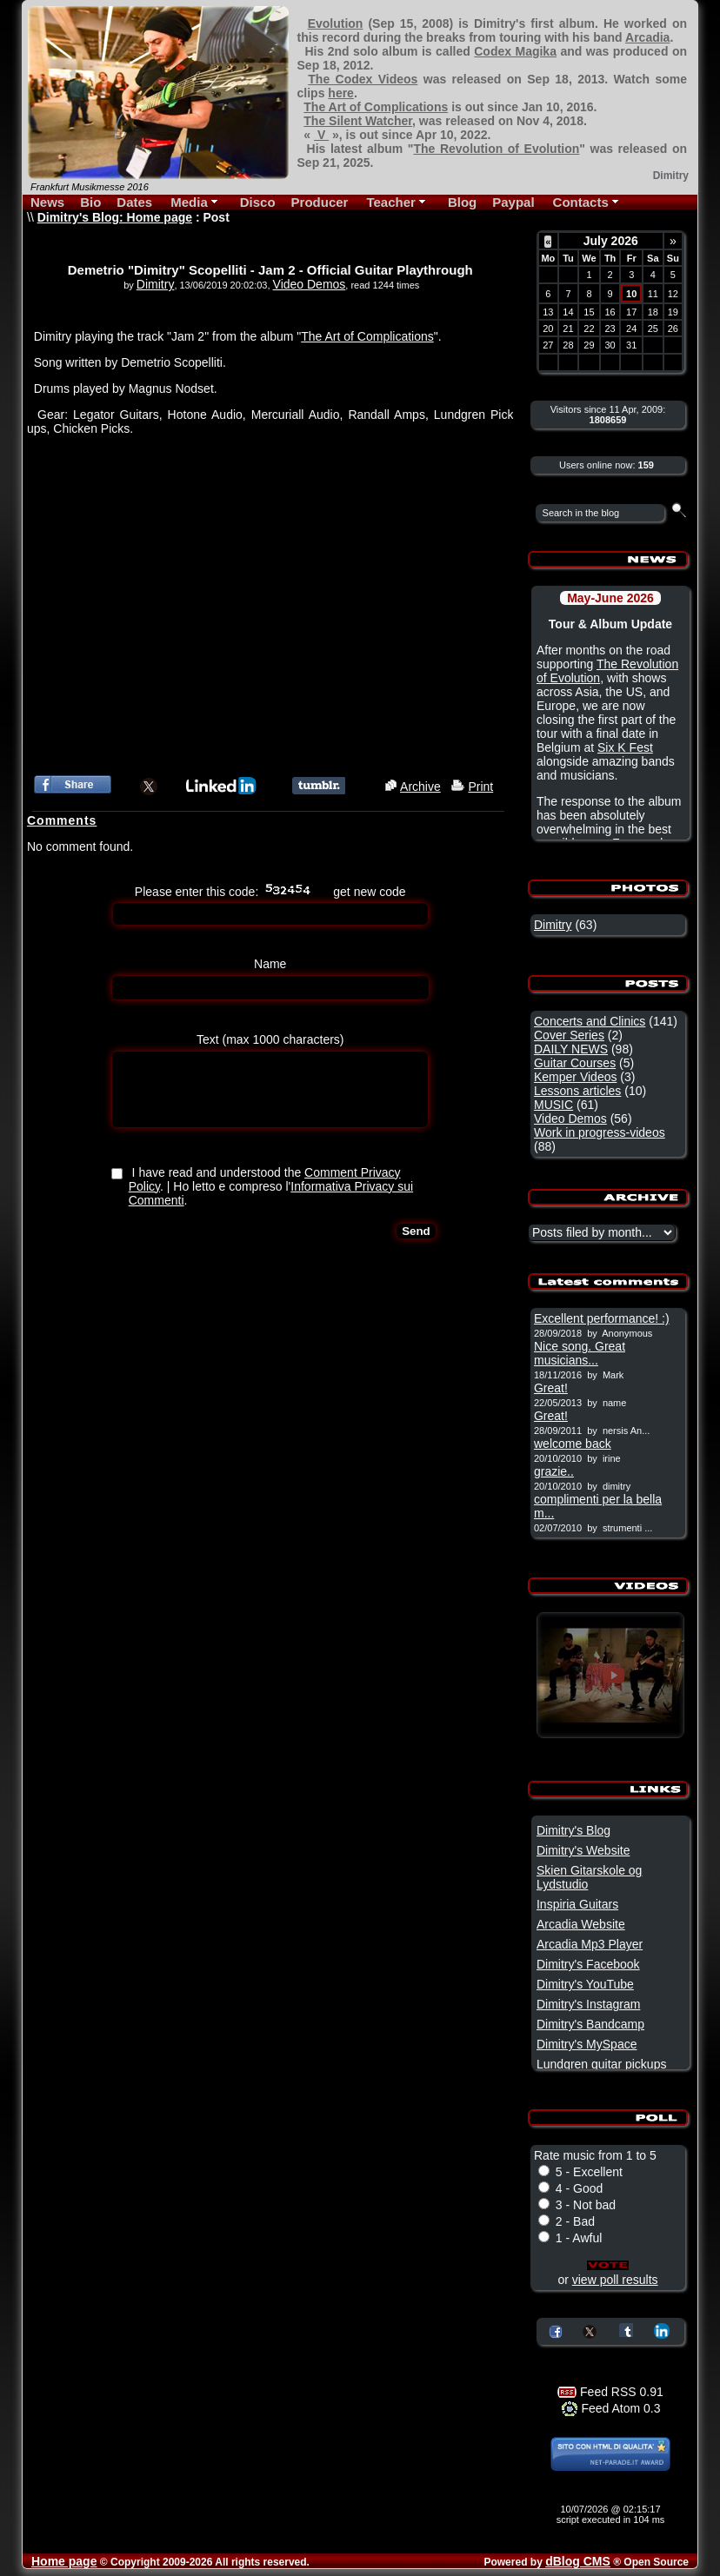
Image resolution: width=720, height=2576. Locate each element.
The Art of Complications (375, 107)
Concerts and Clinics (589, 1021)
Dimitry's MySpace (587, 2044)
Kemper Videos (575, 1077)
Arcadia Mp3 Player (590, 1944)
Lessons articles (577, 1091)
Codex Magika (515, 51)
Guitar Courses (575, 1063)
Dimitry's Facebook (588, 1964)
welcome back (572, 1444)
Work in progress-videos (599, 1132)
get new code (369, 892)
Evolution (335, 23)
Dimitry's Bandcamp (590, 2024)
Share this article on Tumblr (318, 785)
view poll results (615, 2280)
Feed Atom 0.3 (611, 2408)
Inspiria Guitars (577, 1904)
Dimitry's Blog (573, 1830)
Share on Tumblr (626, 2330)
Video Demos (309, 284)
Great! (551, 1388)
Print (480, 786)
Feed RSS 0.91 (610, 2392)
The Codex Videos (362, 79)
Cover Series (569, 1035)
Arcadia (647, 37)
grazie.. (554, 1471)
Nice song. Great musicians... (579, 1353)
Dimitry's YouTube (585, 1984)
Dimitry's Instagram (588, 2004)
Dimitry (156, 284)
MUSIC (553, 1105)
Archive (420, 786)
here (341, 93)
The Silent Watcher (357, 121)
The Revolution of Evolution (496, 149)
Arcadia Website (581, 1924)
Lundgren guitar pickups (601, 2064)
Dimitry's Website (583, 1850)
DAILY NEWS (571, 1049)
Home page (64, 2561)
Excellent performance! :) (602, 1318)
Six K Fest (625, 747)
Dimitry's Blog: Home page (114, 217)
